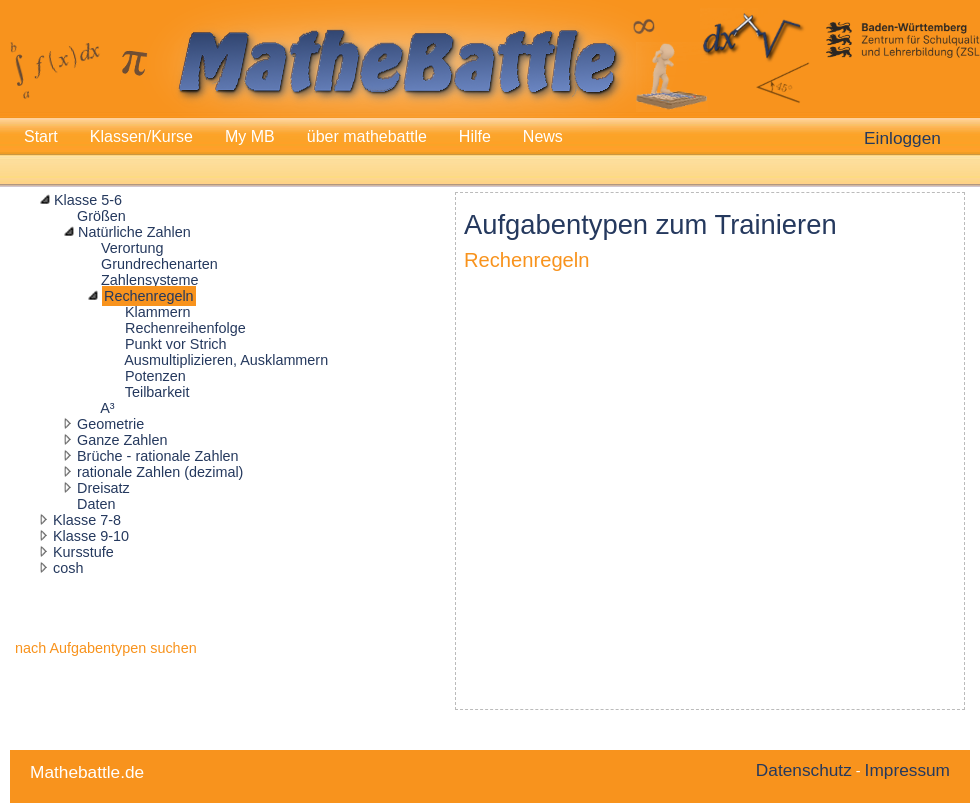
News (543, 136)
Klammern (158, 312)
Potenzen (155, 376)
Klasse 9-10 (91, 536)
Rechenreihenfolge (185, 328)
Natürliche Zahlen (134, 232)
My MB (250, 136)
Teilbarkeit (157, 392)
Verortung (132, 248)
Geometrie (110, 424)
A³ (107, 408)
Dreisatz (103, 488)
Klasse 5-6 (88, 200)
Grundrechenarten (159, 264)
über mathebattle (367, 136)
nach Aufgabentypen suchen (106, 648)
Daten (96, 504)
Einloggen (902, 138)
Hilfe (475, 136)
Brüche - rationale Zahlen (158, 456)
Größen (101, 216)
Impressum (907, 770)
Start (41, 136)
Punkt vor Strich (176, 344)
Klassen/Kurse (141, 136)
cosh (68, 568)
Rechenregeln (149, 296)
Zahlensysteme (150, 280)
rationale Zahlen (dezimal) (160, 472)
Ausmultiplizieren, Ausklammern (226, 360)
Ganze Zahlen (122, 440)
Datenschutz (804, 770)
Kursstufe (83, 552)
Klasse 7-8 (87, 520)
